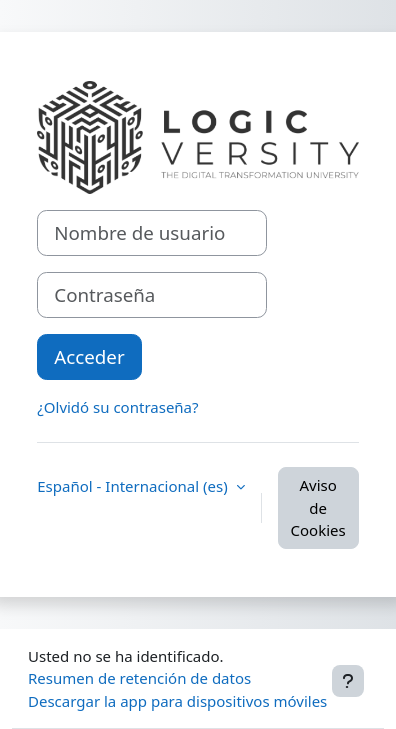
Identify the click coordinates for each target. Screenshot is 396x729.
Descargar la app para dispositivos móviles (177, 701)
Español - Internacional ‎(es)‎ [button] (134, 486)
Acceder (89, 356)
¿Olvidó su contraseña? (117, 407)
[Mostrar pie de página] (348, 681)
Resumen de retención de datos (139, 678)
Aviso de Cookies (318, 507)
